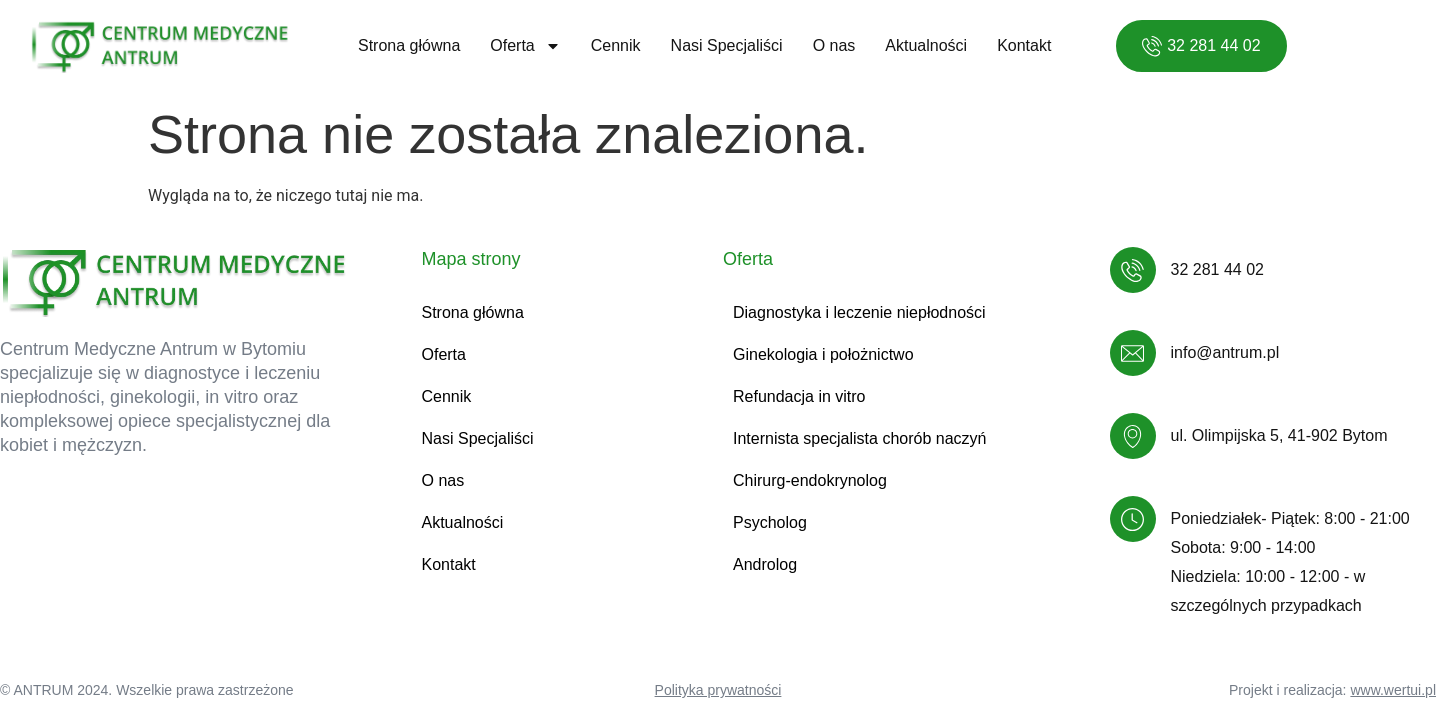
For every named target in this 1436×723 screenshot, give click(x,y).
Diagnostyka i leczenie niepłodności (859, 312)
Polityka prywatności (718, 690)
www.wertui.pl (1393, 690)
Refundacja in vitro (799, 396)
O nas (834, 45)
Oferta (525, 46)
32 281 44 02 (1217, 269)
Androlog (765, 564)
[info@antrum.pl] (1133, 353)
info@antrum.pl (1225, 352)
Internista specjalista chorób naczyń (859, 438)
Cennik (616, 45)
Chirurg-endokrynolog (810, 480)
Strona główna (409, 45)
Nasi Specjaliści (727, 45)
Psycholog (770, 522)
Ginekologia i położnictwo (823, 354)
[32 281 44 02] (1133, 270)
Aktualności (926, 45)
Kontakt (1024, 45)
